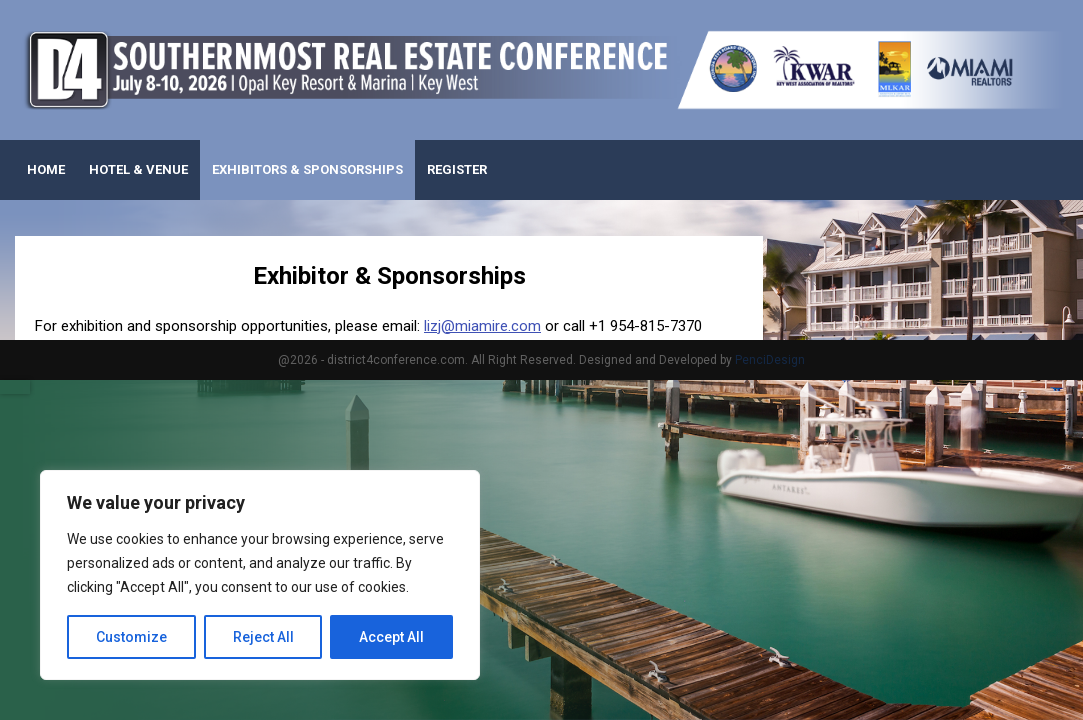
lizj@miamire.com (482, 326)
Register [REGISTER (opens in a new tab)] (457, 169)
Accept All (391, 637)
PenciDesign (770, 360)
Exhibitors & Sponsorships (307, 169)
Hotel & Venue (138, 169)
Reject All (263, 637)
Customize (131, 637)
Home (46, 169)
